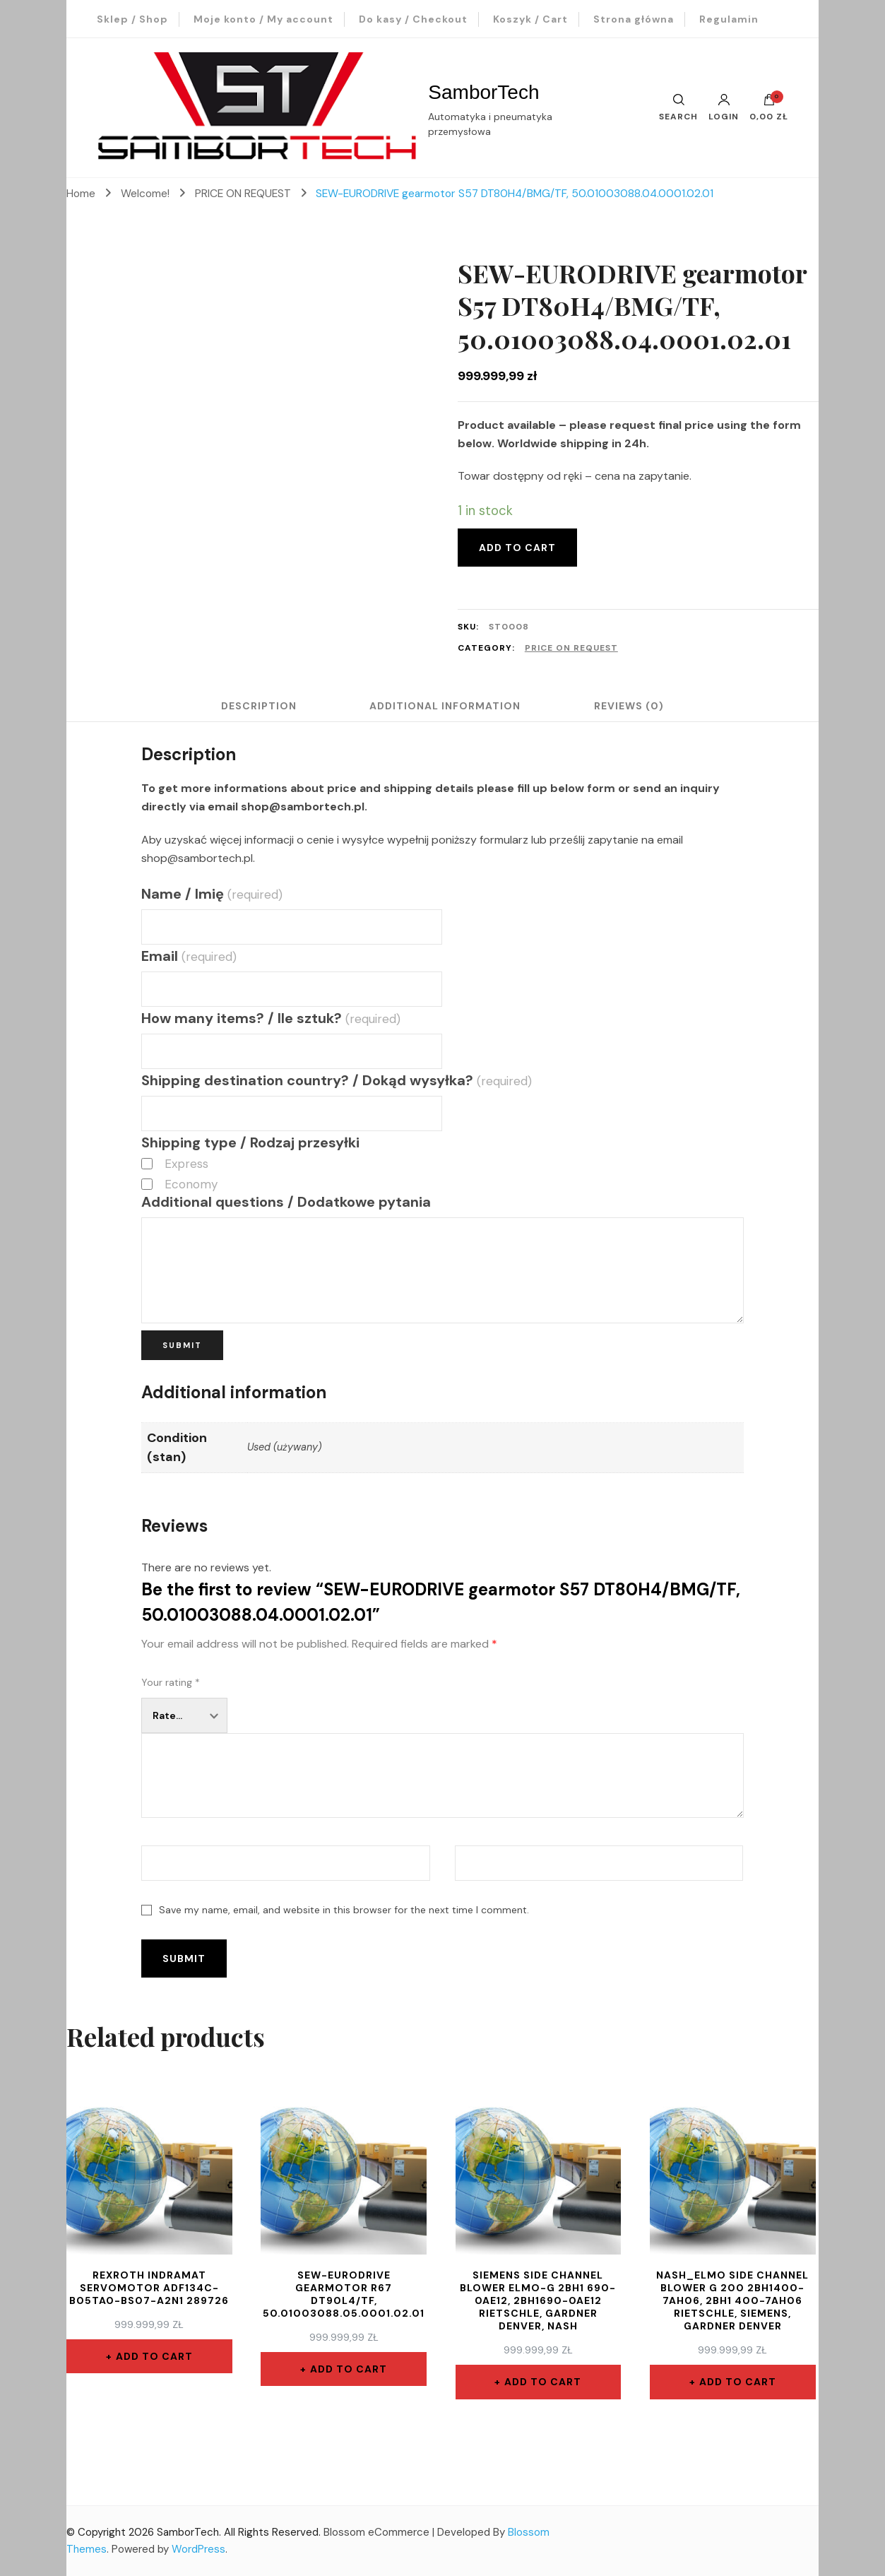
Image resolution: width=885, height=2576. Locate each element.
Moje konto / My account (263, 19)
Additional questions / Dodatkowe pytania (286, 1202)
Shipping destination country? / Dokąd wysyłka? (336, 1080)
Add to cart (517, 547)
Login (723, 107)
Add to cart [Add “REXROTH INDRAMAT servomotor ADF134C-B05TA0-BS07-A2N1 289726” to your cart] (154, 2356)
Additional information (445, 705)
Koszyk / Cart (530, 19)
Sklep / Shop (132, 19)
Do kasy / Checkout (413, 19)
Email (188, 956)
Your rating (170, 1682)
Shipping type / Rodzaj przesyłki (250, 1142)
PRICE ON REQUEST (571, 648)
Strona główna (633, 19)
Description (257, 705)
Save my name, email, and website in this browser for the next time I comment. (344, 1909)
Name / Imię (211, 894)
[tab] (257, 706)
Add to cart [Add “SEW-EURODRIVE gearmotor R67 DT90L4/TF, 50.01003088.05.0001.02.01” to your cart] (348, 2369)
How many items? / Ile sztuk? (270, 1018)
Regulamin (729, 19)
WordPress (198, 2549)
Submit (182, 1345)
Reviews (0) (630, 705)
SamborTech (483, 92)
